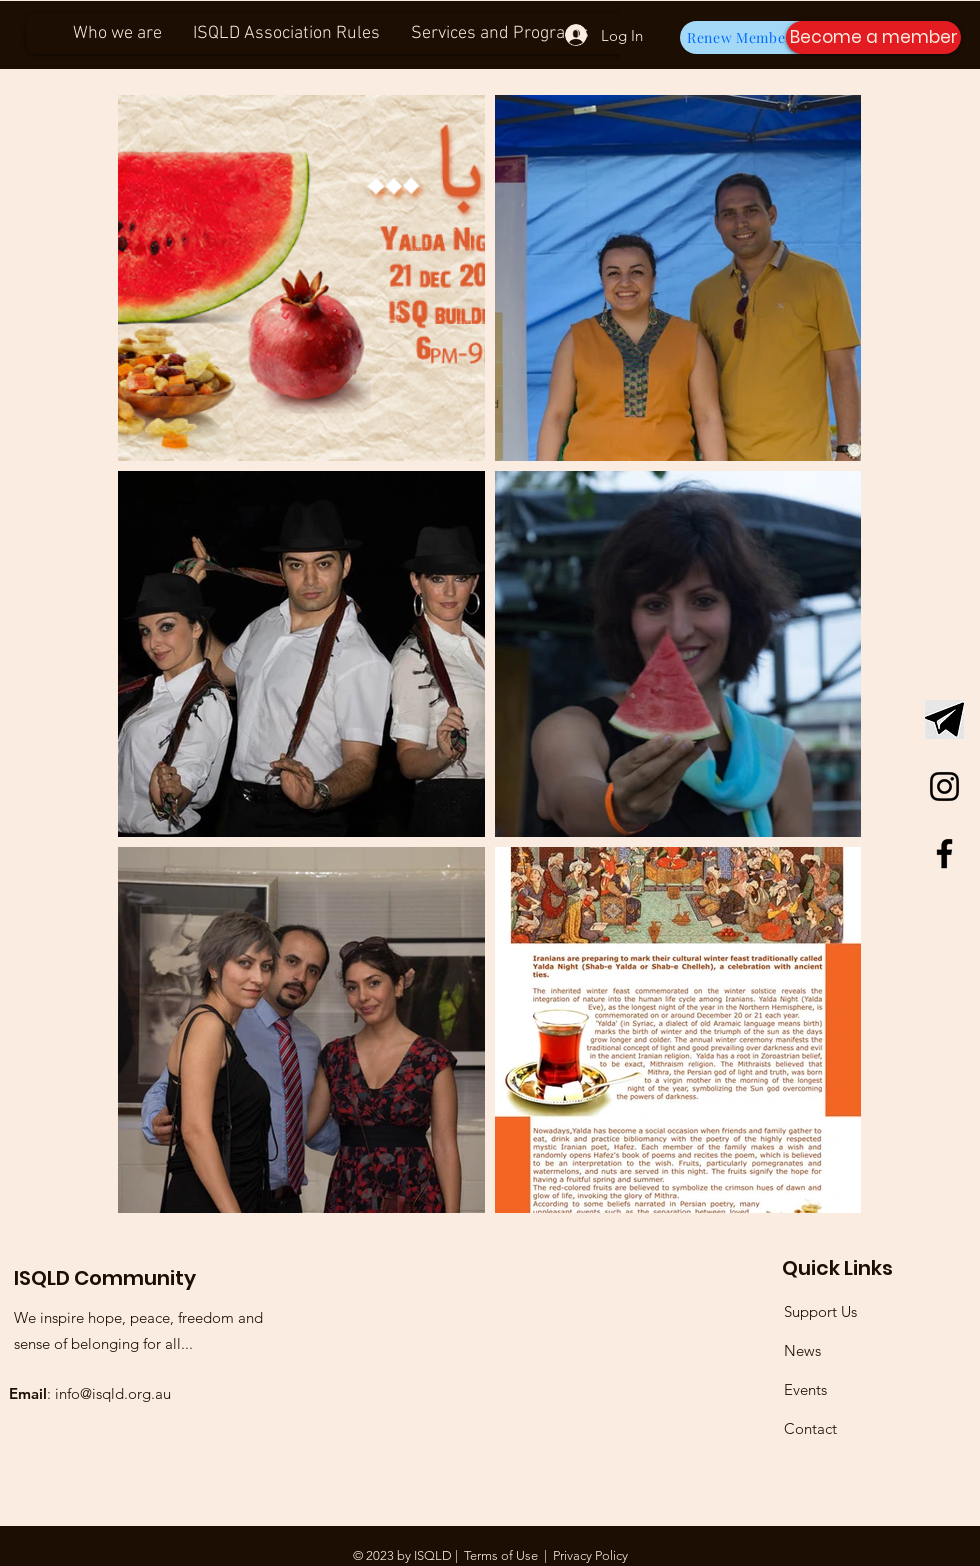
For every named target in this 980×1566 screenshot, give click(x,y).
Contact (810, 1428)
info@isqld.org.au (113, 1393)
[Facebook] (944, 853)
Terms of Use (501, 1555)
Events (805, 1389)
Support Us (820, 1311)
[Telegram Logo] (944, 719)
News (802, 1350)
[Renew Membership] (754, 37)
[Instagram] (944, 786)
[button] (873, 37)
